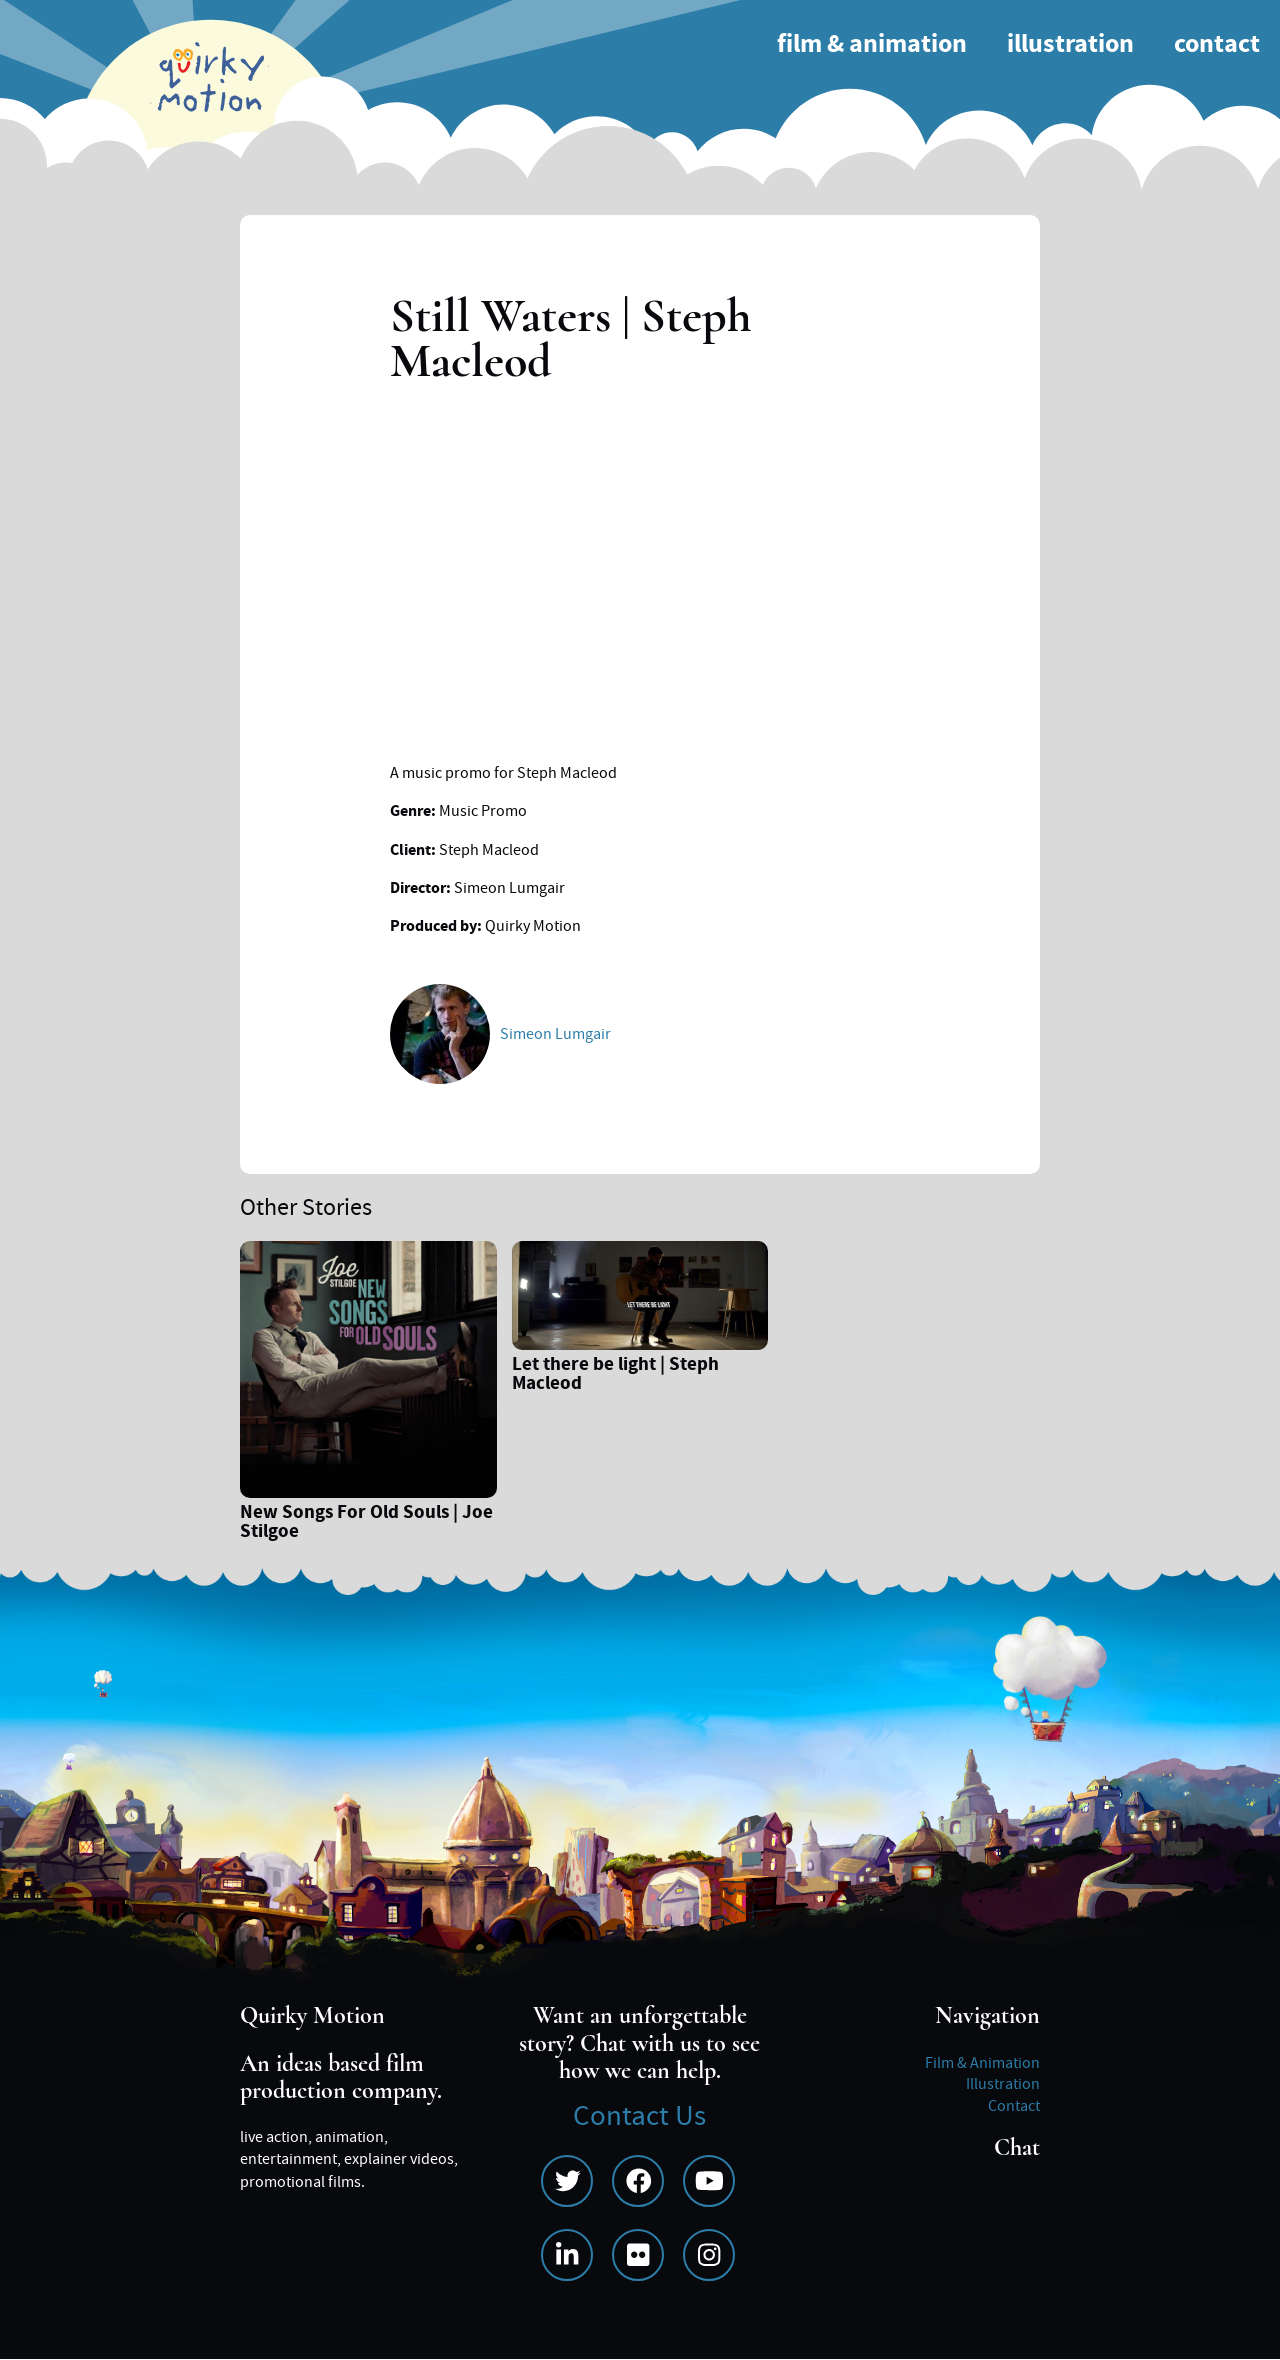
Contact (1217, 44)
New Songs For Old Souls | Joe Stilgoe (366, 1524)
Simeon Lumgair (555, 1034)
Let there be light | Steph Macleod (615, 1376)
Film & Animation (872, 44)
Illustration (1070, 44)
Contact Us (639, 2116)
